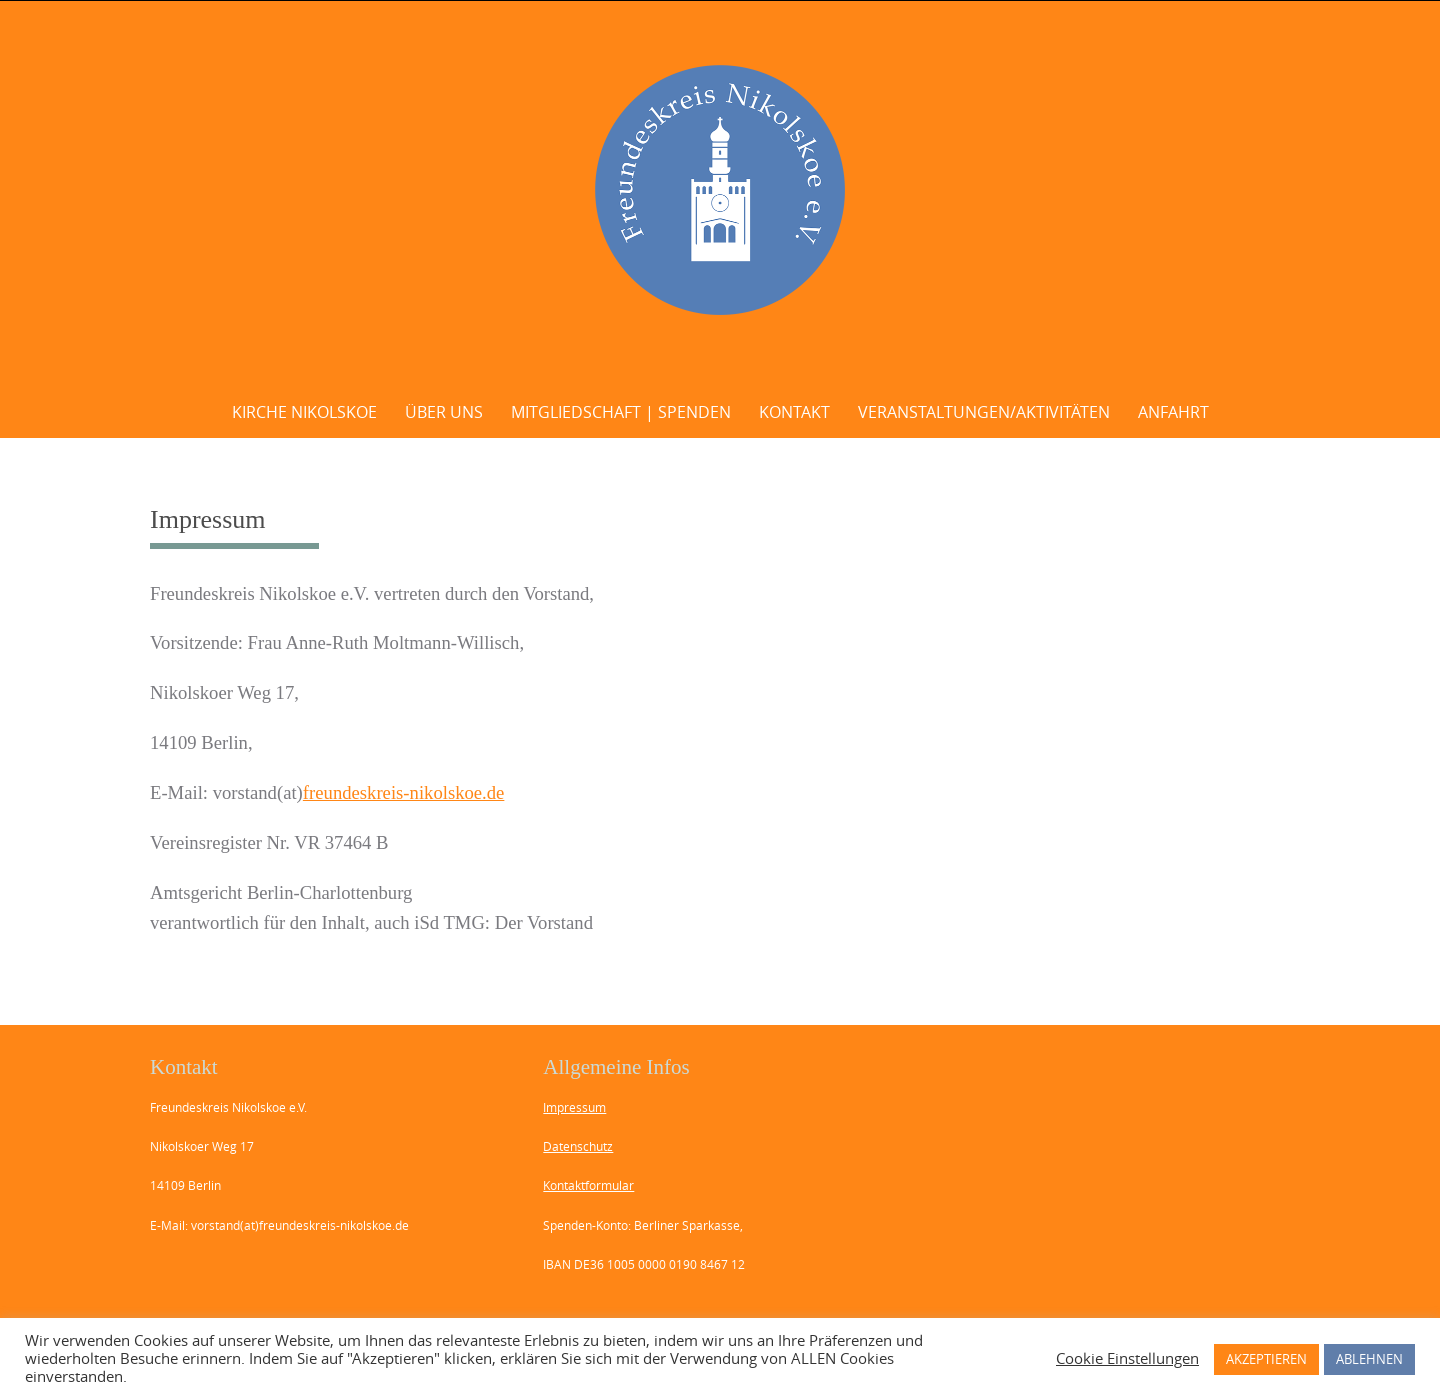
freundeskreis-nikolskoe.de (404, 792)
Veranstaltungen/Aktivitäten (984, 412)
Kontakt (794, 412)
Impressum (574, 1107)
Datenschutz (578, 1146)
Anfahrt (1173, 412)
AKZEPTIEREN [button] (1266, 1359)
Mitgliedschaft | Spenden (621, 412)
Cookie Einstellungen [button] (1127, 1359)
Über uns (444, 412)
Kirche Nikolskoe (304, 412)
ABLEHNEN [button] (1369, 1359)
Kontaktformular (588, 1185)
